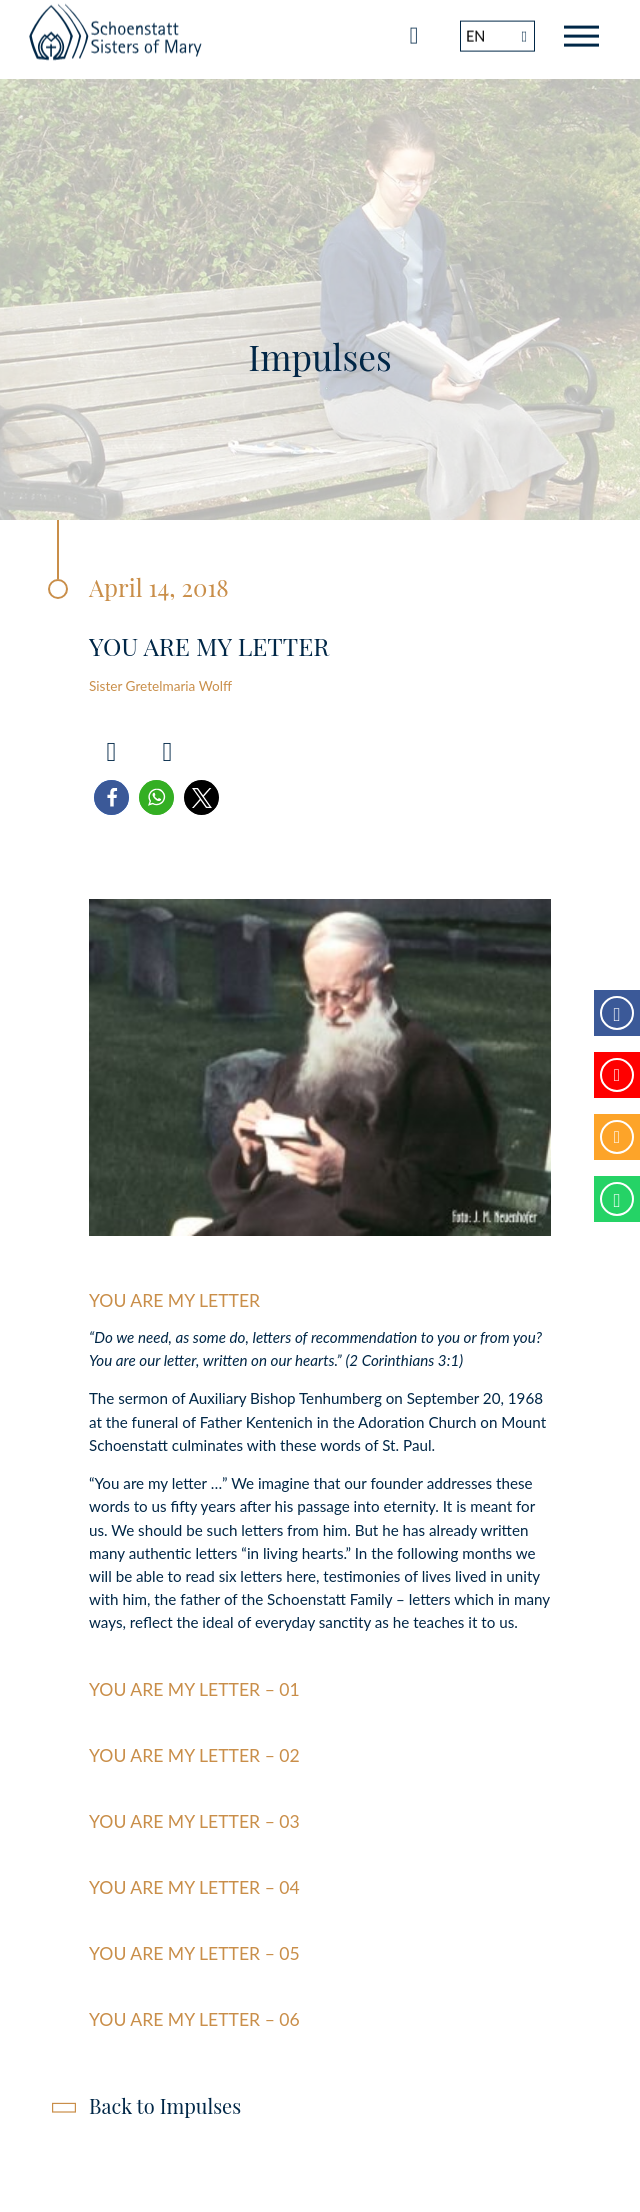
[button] (111, 797)
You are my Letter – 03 (194, 1821)
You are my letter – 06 (194, 2019)
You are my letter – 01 (194, 1689)
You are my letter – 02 (194, 1755)
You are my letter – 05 (194, 1953)
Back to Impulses (165, 2105)
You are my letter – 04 (194, 1887)
